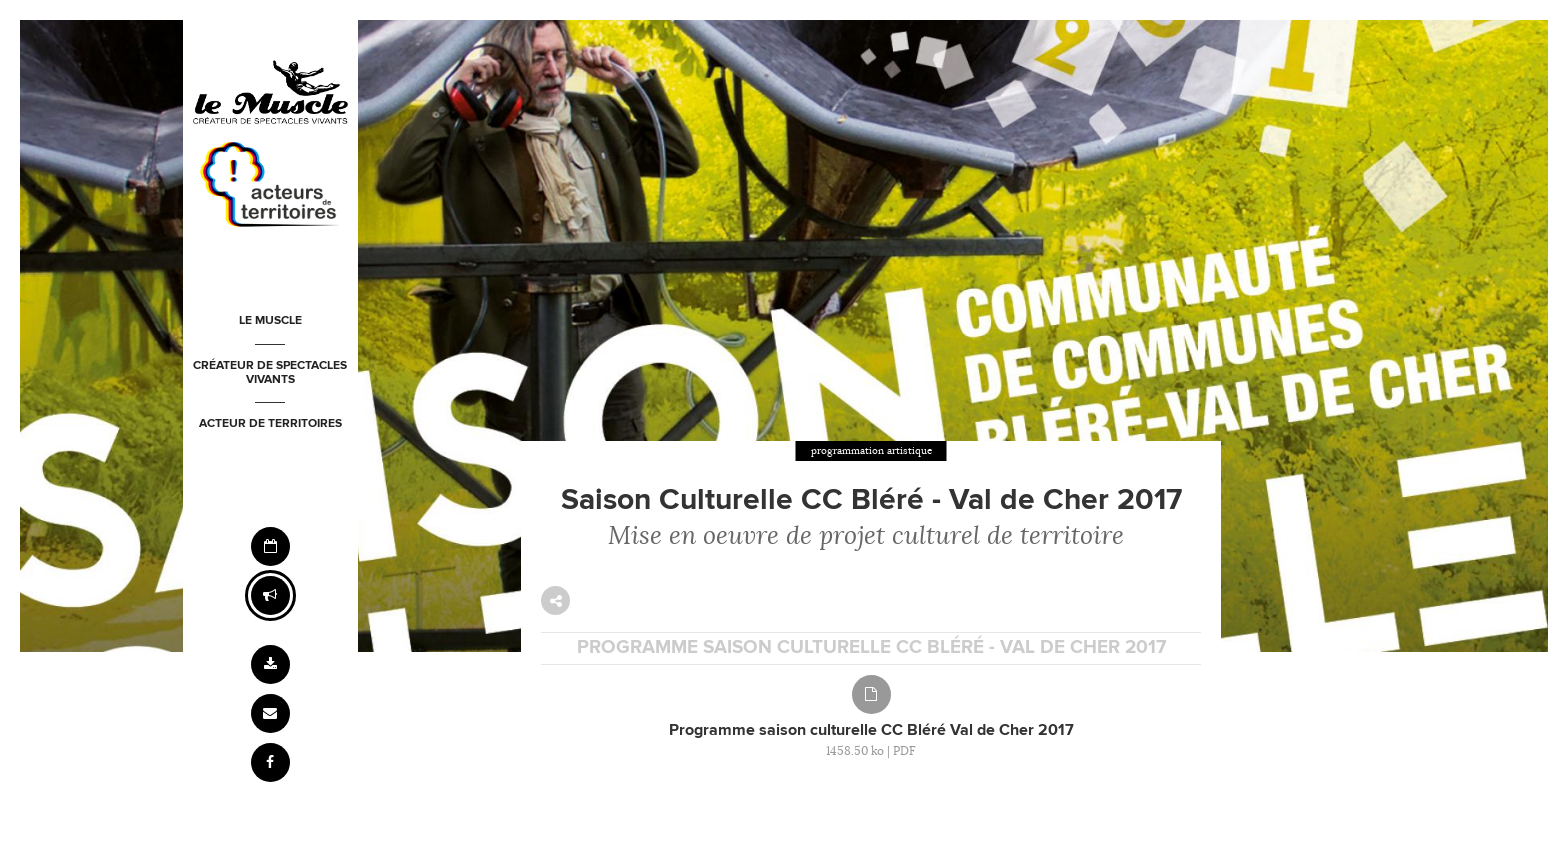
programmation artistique (871, 450)
